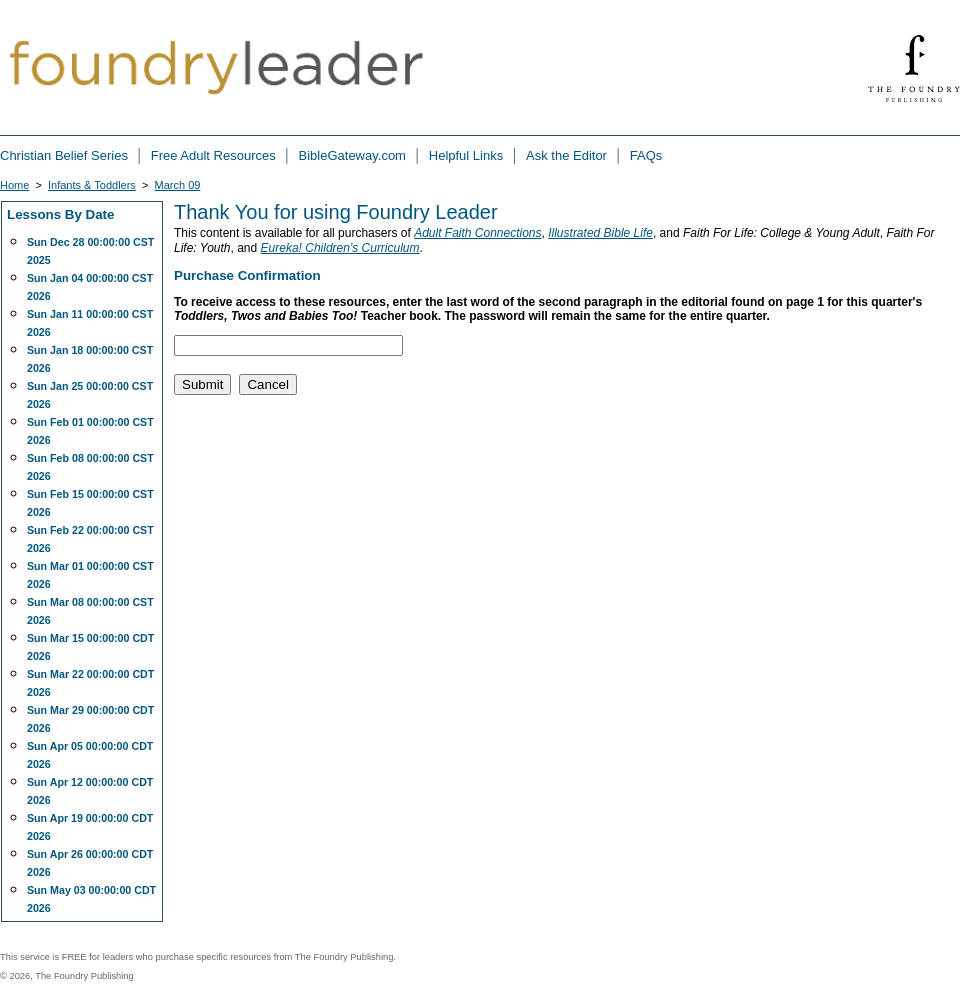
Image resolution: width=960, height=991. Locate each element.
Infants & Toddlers (92, 185)
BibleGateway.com (354, 155)
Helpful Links (468, 155)
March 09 (178, 185)
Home (14, 185)
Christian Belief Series (66, 155)
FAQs (646, 155)
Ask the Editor (568, 155)
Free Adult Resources (215, 155)
